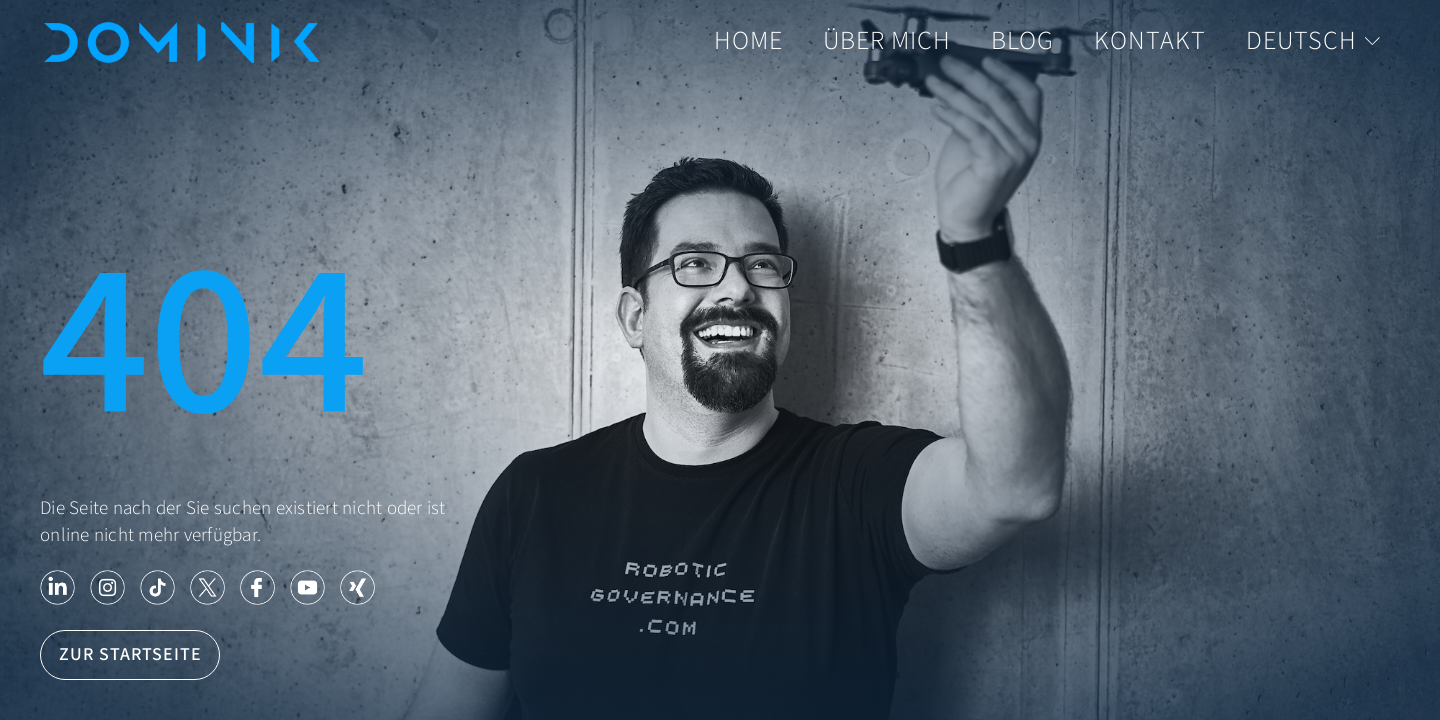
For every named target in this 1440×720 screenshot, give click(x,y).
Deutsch (1313, 41)
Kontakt (1150, 41)
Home (748, 41)
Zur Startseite (130, 654)
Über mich (887, 41)
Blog (1022, 41)
